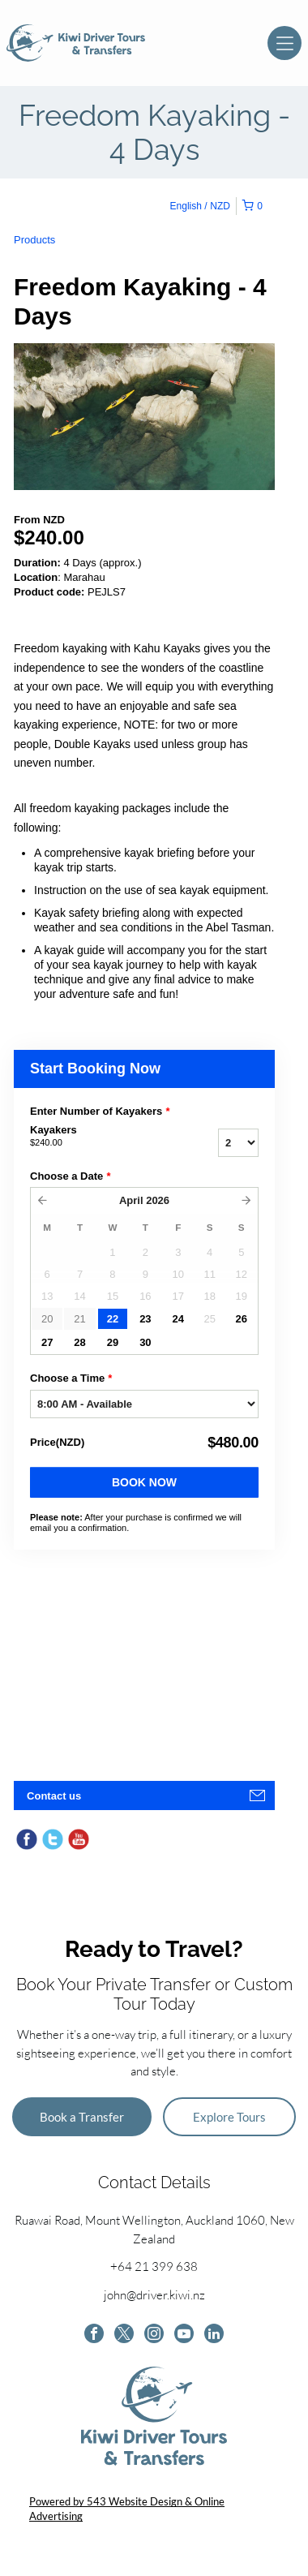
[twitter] (124, 2335)
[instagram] (154, 2335)
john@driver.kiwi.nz (154, 2295)
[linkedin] (214, 2335)
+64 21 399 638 (154, 2266)
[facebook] (94, 2335)
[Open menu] (284, 43)
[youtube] (184, 2335)
